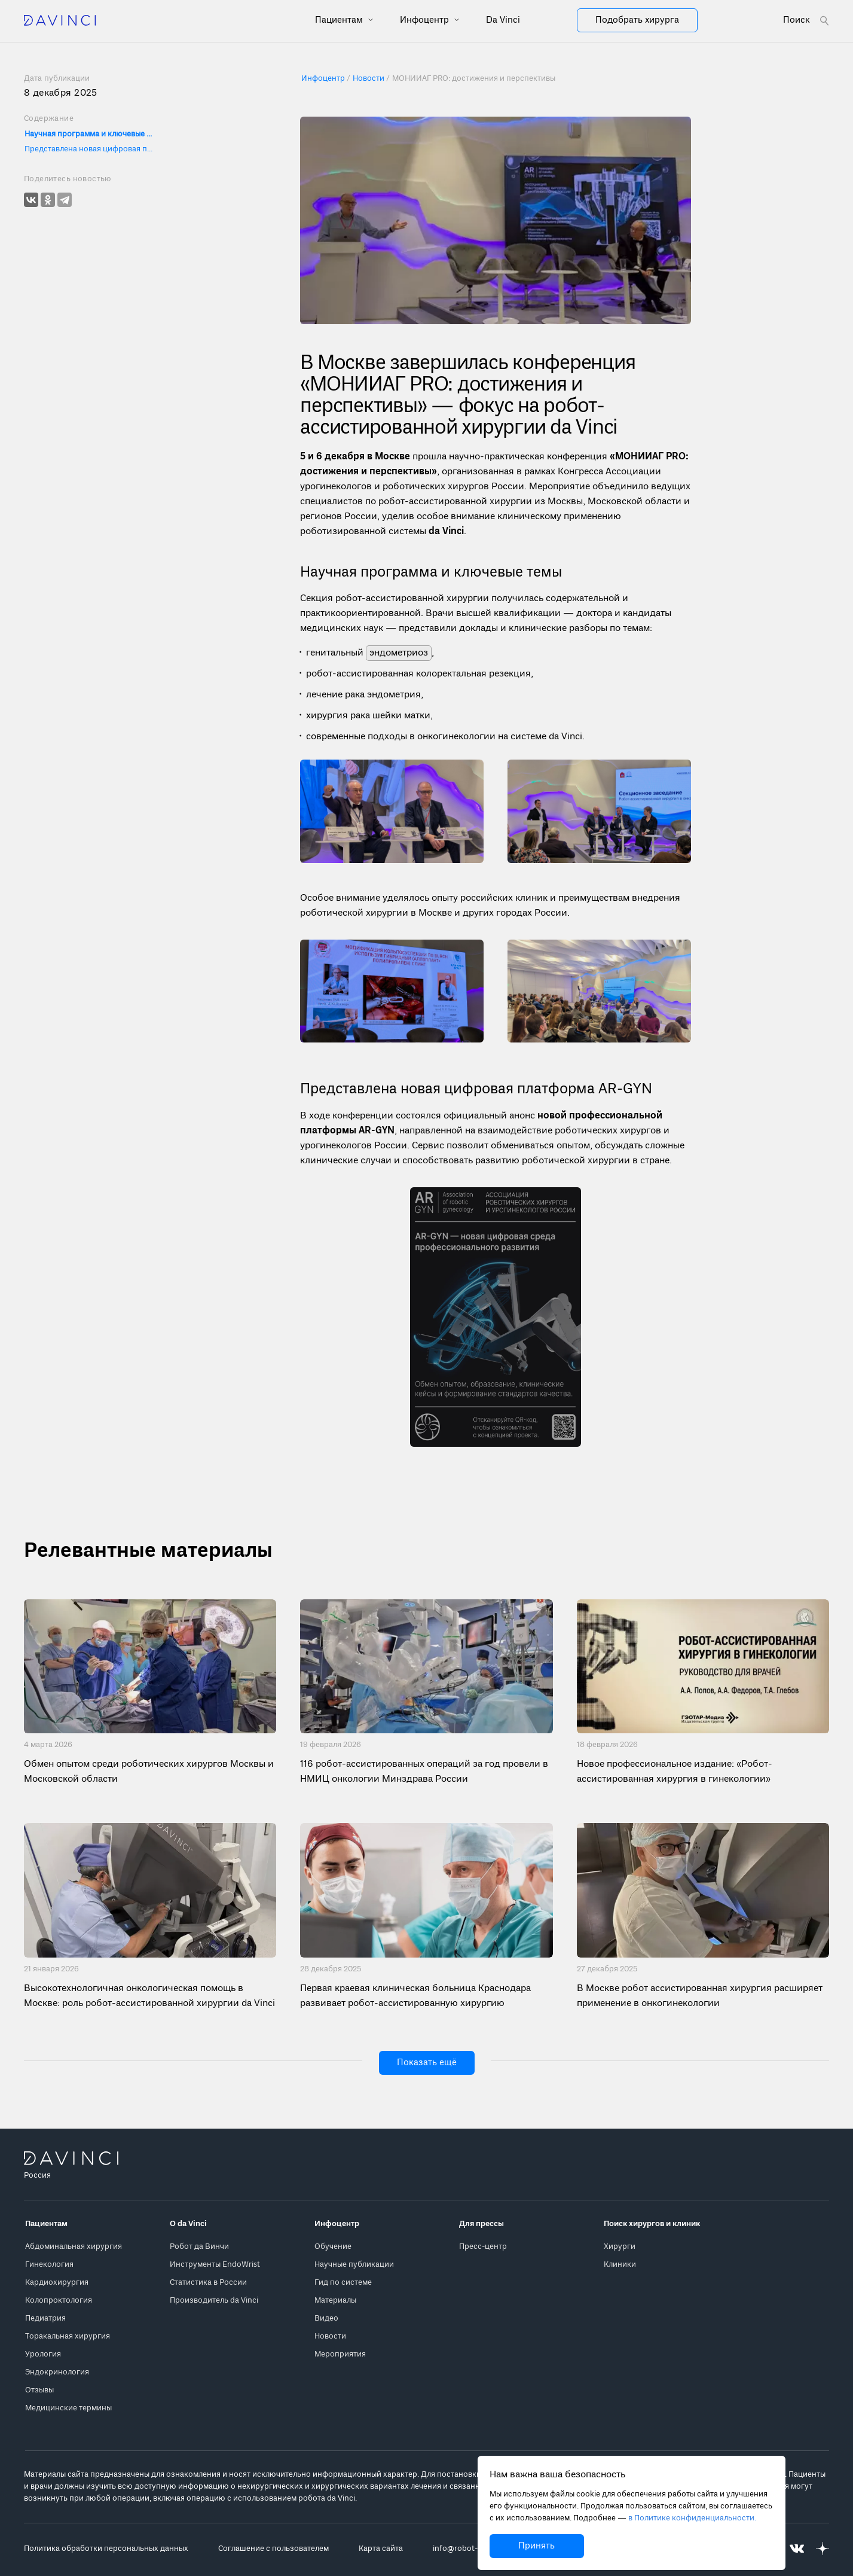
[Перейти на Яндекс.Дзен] (822, 2548)
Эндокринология (57, 2372)
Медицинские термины (68, 2408)
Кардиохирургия (56, 2283)
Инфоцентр (425, 20)
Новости (330, 2336)
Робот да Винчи (199, 2247)
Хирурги (619, 2247)
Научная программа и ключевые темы (90, 134)
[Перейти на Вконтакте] (797, 2548)
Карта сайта (381, 2549)
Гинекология (49, 2265)
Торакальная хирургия (67, 2336)
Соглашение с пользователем (273, 2549)
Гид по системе (343, 2283)
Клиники (620, 2265)
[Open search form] (806, 21)
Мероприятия (340, 2354)
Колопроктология (58, 2300)
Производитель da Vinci (214, 2300)
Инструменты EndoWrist (215, 2265)
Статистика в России (208, 2283)
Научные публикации (354, 2265)
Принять (536, 2546)
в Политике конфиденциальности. (692, 2518)
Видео (326, 2318)
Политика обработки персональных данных (106, 2549)
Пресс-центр (483, 2247)
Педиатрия (45, 2318)
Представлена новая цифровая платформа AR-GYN (90, 149)
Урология (43, 2354)
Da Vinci (503, 20)
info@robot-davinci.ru (473, 2549)
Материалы (335, 2300)
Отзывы (39, 2390)
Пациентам (340, 20)
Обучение (332, 2247)
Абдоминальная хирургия (73, 2247)
